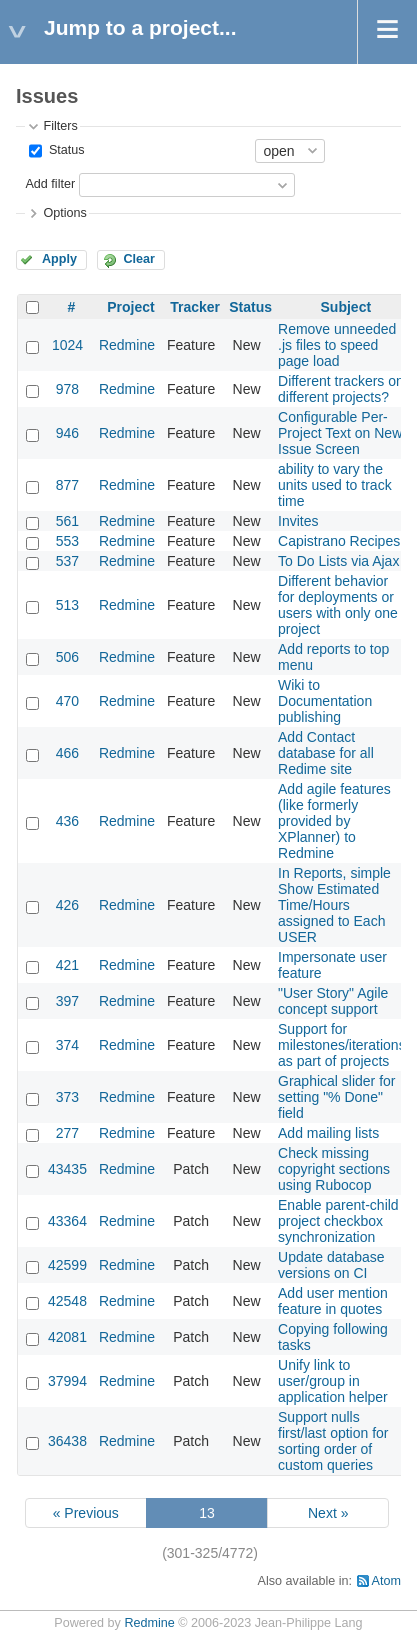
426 (67, 905)
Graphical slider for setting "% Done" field (337, 1097)
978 (67, 389)
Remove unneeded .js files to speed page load (337, 345)
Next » (328, 1513)
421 (67, 965)
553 (67, 541)
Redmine (127, 345)
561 (67, 521)
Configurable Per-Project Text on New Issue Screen (340, 433)
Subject (346, 307)
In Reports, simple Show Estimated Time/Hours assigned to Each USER (334, 905)
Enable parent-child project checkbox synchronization (338, 1221)
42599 (67, 1265)
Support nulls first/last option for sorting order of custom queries (333, 1441)
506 (67, 657)
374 (67, 1045)
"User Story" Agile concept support (333, 1001)
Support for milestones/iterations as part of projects (342, 1045)
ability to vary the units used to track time (335, 485)
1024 (67, 345)
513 (67, 605)
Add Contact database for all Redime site (326, 753)
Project (130, 307)
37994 (67, 1381)
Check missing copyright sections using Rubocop (334, 1169)
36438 (67, 1441)
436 (67, 821)
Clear (139, 259)
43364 (67, 1221)
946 (67, 433)
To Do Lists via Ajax (338, 561)
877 (67, 485)
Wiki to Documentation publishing (325, 701)
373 (67, 1097)
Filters (60, 126)
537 (67, 561)
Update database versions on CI (331, 1265)
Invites (298, 521)
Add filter (50, 184)
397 (67, 1001)
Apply (59, 259)
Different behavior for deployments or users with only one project (338, 605)
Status (64, 150)
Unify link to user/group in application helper (333, 1381)
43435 (67, 1169)
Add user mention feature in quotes (333, 1301)
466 (67, 753)
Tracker (195, 307)
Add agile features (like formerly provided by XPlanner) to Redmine (334, 821)
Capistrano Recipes (339, 541)
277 (67, 1133)
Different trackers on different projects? (341, 389)
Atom (386, 1581)
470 (67, 701)
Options (64, 213)
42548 (67, 1301)
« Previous (86, 1513)
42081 (67, 1337)
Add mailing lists (328, 1133)
